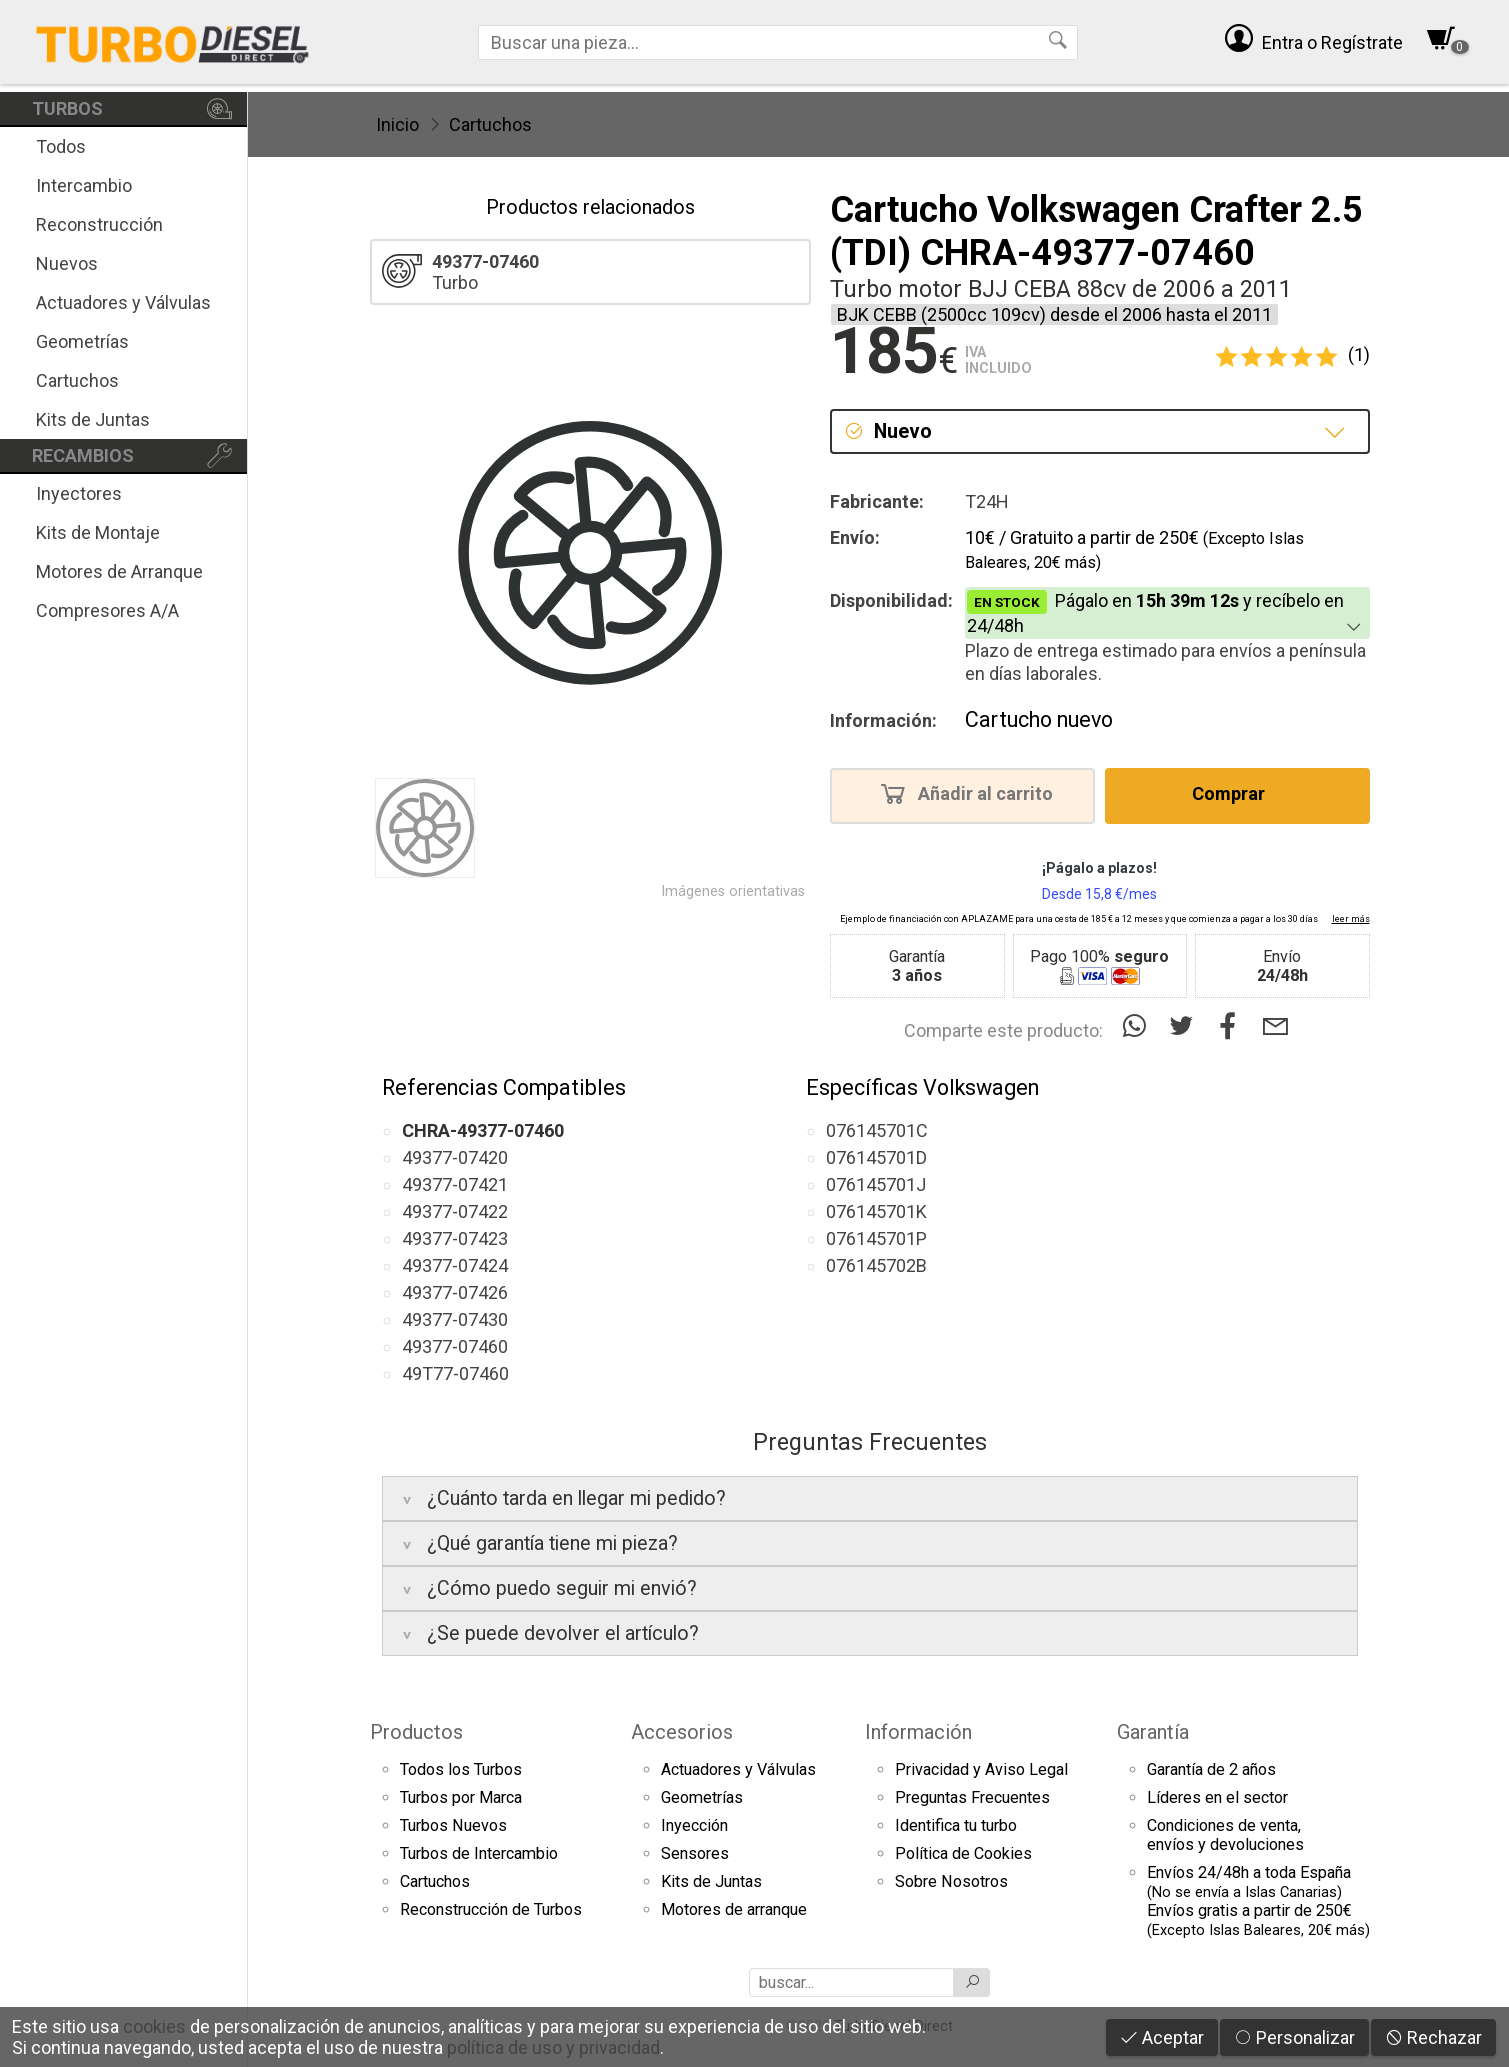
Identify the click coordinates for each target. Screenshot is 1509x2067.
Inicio (397, 124)
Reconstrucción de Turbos (491, 1909)
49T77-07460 (455, 1373)
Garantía (1153, 1732)
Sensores (695, 1853)
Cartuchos (77, 380)
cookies (154, 2026)
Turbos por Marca (461, 1797)
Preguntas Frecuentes (972, 1797)
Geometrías (82, 341)
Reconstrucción (99, 224)
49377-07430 (455, 1319)
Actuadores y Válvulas (123, 302)
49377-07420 (455, 1157)
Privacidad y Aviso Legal (981, 1769)
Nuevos (67, 263)
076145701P (876, 1238)
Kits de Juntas (93, 419)
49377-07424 (455, 1265)
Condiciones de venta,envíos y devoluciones (1225, 1835)
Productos (416, 1732)
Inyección (694, 1825)
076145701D (876, 1157)
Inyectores (79, 493)
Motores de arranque (734, 1909)
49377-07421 (455, 1184)
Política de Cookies (963, 1853)
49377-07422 (455, 1211)
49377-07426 (455, 1292)
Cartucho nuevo (1039, 719)
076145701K (876, 1211)
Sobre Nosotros (951, 1881)
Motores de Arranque (119, 571)
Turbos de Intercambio (479, 1853)
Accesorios (682, 1732)
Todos (61, 146)
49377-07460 (455, 1346)
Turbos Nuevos (453, 1825)
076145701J (876, 1184)
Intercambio (84, 185)
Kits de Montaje (98, 532)
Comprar (1234, 793)
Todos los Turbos (461, 1769)
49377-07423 (455, 1238)
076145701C (877, 1130)
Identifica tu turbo (956, 1825)
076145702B (876, 1265)
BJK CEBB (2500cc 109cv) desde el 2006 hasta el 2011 (1054, 314)
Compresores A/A (107, 610)
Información (918, 1732)
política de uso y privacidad (553, 2047)
